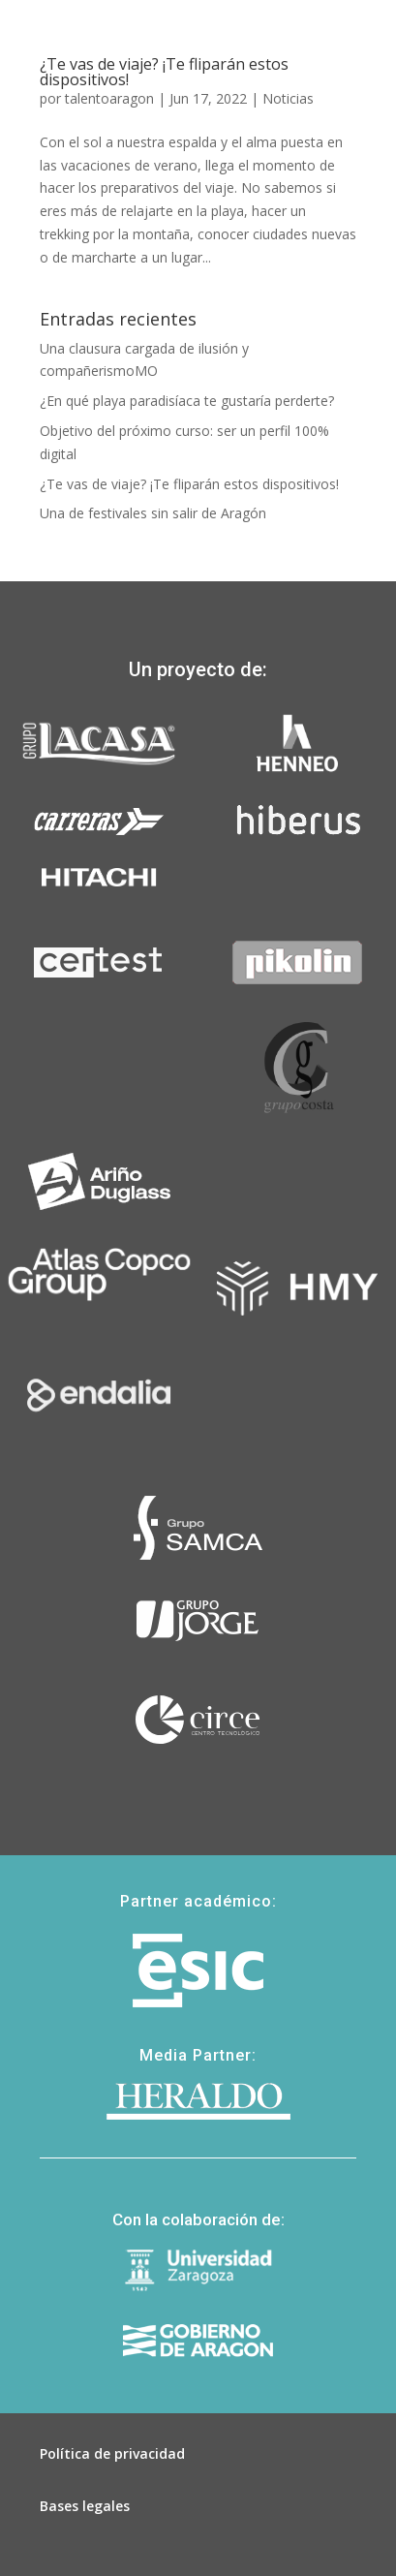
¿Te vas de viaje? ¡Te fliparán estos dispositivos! (189, 484)
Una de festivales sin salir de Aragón (153, 513)
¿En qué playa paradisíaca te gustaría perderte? (187, 400)
